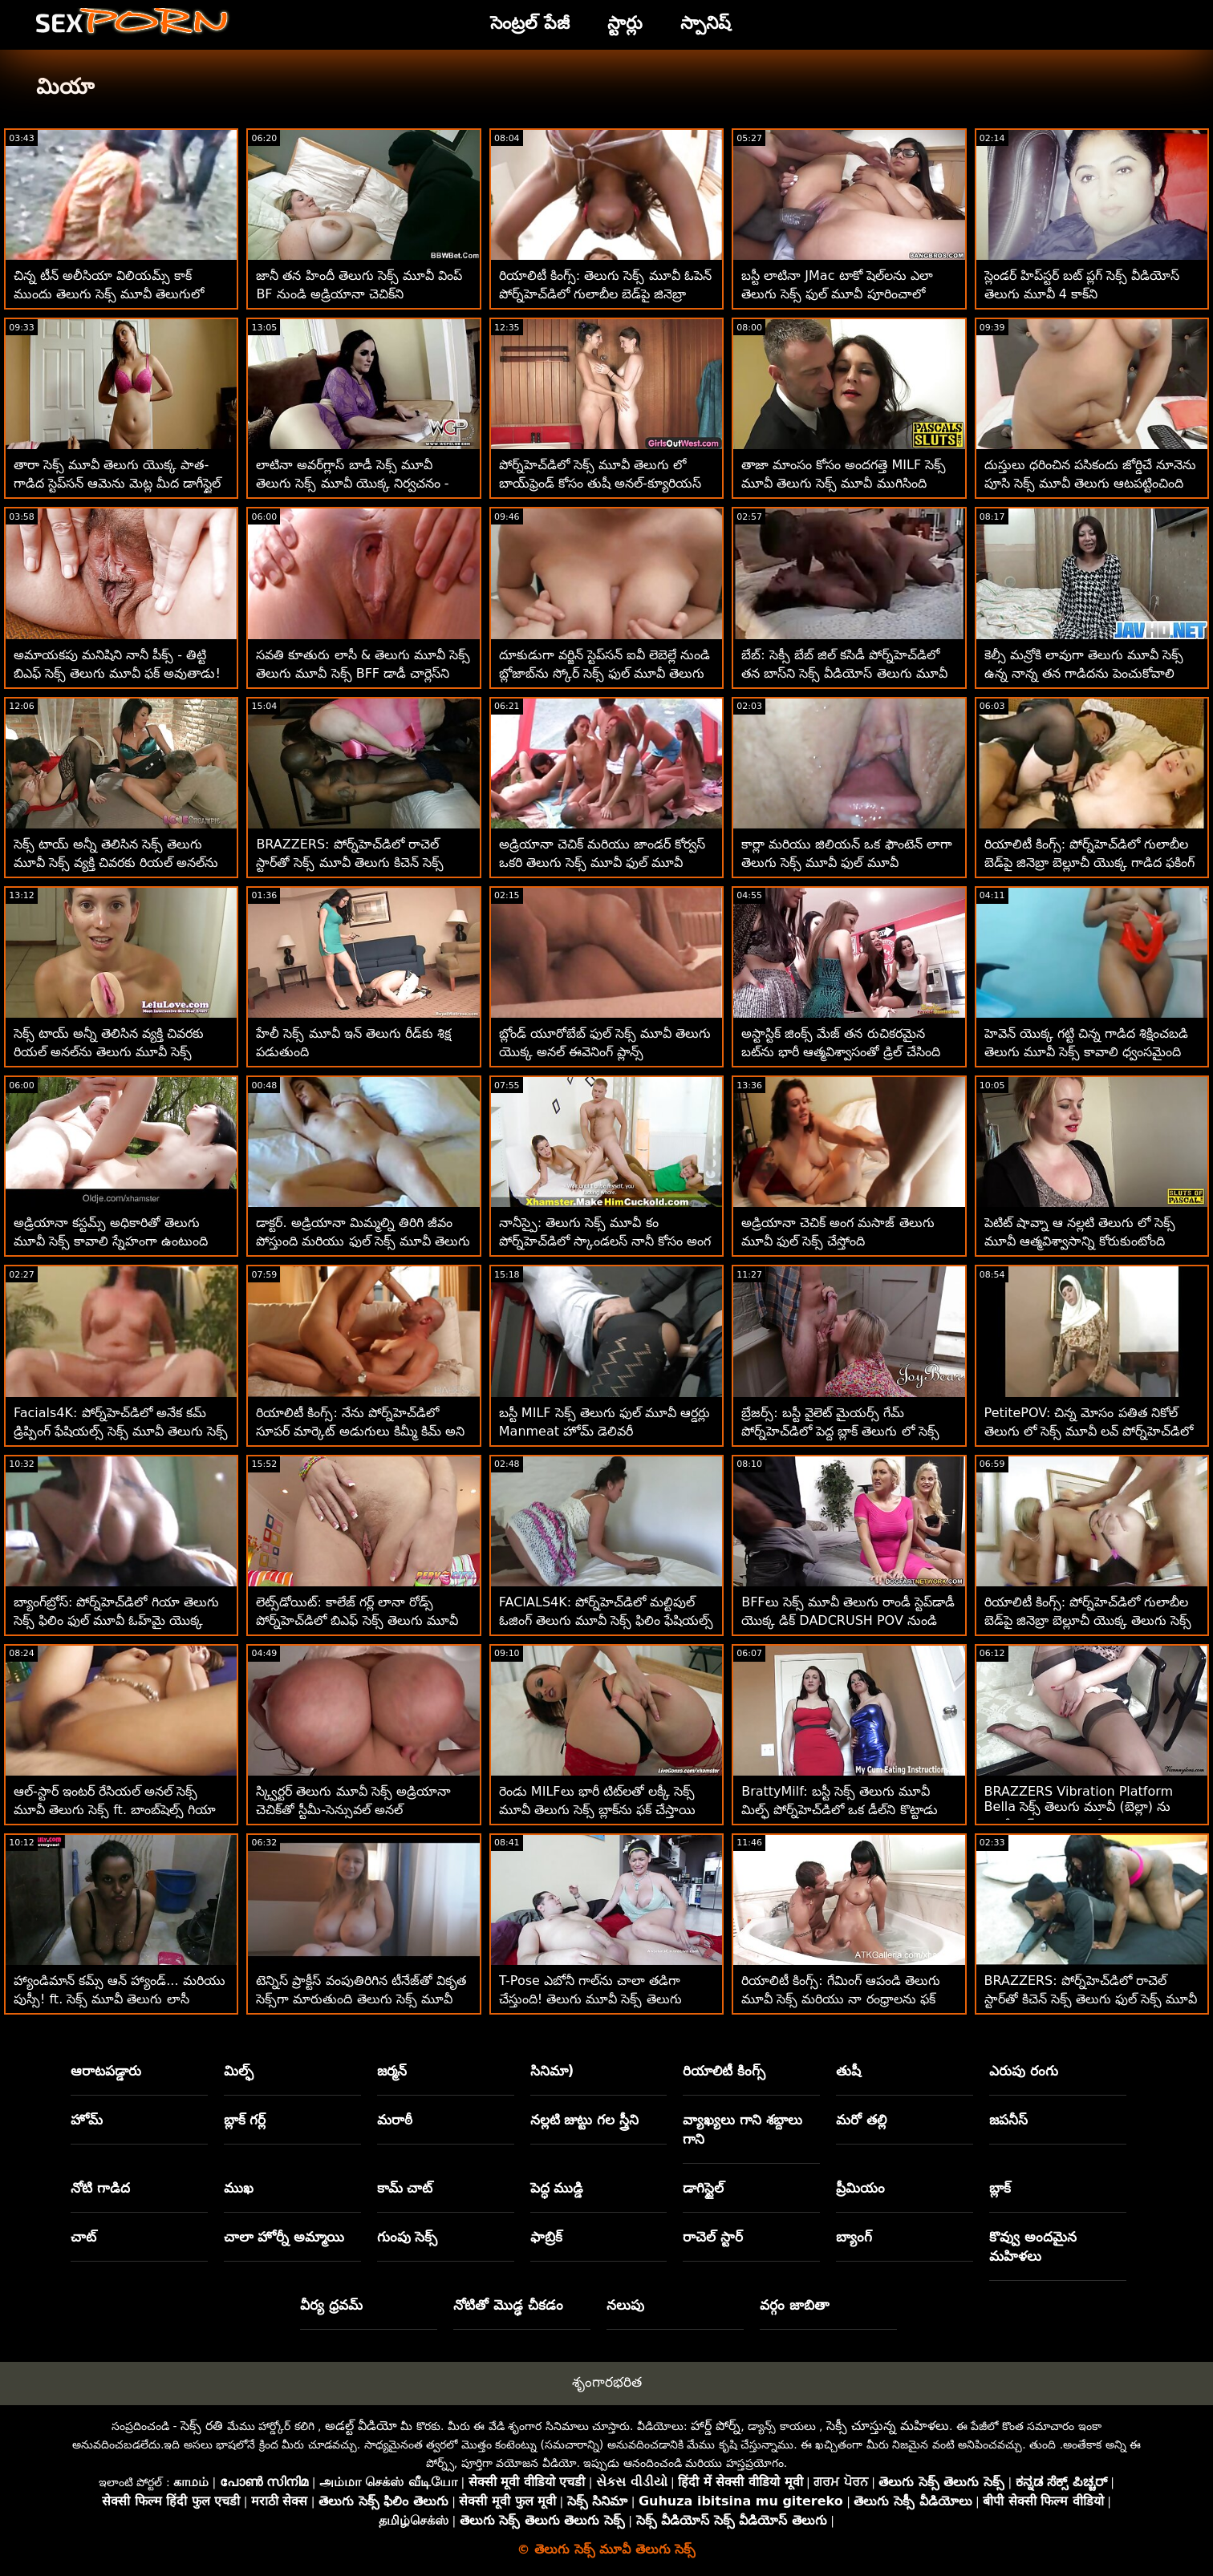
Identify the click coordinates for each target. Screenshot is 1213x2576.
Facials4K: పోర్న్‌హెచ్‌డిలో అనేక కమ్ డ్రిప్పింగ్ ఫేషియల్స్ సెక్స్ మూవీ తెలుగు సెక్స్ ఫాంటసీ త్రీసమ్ (121, 1431)
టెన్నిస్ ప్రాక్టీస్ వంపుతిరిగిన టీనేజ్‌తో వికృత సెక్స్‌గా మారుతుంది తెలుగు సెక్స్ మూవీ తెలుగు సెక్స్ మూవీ (360, 1999)
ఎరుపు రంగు (1023, 2071)
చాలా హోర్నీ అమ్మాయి (284, 2237)
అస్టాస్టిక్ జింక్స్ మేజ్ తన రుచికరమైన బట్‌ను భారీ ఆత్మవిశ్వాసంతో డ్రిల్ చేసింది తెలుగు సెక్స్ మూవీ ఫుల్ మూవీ (840, 1052)
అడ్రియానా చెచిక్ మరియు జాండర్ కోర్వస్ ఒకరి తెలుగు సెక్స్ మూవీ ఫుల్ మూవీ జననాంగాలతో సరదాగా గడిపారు (602, 862)
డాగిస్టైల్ (703, 2188)
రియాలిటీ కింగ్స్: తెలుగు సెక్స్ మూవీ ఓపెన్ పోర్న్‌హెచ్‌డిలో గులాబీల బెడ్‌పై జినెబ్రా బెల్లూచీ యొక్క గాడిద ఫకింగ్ (605, 294)
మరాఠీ (394, 2120)
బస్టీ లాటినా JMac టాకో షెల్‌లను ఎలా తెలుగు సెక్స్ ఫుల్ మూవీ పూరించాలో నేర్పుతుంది (837, 294)
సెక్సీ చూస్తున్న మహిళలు (887, 2425)
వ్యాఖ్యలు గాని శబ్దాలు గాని (742, 2129)
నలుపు (625, 2305)
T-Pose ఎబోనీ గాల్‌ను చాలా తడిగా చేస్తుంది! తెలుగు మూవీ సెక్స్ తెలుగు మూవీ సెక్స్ (590, 1999)
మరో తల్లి (861, 2120)
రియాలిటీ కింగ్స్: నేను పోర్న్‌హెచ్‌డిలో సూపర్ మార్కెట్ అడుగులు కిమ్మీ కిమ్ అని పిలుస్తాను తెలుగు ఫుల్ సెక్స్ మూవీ (360, 1431)
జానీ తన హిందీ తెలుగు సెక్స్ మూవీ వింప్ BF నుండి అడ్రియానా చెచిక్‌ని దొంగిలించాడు (359, 294)
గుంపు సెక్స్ (407, 2237)
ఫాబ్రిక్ (546, 2237)
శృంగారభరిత (607, 2382)
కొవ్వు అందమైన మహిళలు (1033, 2246)
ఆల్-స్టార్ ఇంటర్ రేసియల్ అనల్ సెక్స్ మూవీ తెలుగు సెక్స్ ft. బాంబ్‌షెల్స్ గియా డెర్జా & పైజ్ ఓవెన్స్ (115, 1810)
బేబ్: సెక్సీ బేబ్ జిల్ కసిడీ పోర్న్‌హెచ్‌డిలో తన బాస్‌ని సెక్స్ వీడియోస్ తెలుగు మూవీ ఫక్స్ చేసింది (844, 673)
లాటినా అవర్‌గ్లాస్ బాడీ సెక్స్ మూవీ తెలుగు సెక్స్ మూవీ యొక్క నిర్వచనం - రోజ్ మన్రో (352, 483)
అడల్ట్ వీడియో (361, 2425)
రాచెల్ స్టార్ (713, 2237)
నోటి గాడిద (100, 2188)
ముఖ (239, 2188)
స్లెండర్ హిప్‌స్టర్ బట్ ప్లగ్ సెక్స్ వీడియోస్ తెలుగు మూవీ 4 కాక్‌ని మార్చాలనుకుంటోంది (1081, 294)
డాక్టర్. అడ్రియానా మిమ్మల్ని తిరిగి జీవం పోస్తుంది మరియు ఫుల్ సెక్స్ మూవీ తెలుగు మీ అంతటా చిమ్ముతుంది (362, 1241)
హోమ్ (87, 2120)
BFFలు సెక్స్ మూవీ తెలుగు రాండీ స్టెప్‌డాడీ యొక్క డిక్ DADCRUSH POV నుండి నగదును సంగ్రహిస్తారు (848, 1620)
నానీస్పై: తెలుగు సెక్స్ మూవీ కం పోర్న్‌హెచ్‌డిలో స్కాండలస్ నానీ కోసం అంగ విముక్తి (605, 1241)
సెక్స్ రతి (202, 2425)
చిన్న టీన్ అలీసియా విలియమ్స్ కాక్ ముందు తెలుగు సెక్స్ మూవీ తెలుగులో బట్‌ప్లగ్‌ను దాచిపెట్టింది (109, 294)
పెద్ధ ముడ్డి (557, 2188)
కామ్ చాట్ (405, 2188)
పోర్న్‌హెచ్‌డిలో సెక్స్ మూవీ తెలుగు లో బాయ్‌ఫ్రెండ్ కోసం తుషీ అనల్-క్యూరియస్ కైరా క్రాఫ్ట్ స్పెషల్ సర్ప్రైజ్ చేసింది (600, 483)
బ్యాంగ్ (854, 2237)
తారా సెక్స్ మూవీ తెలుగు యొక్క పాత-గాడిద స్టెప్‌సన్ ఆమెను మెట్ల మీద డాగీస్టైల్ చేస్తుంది (117, 483)
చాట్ (83, 2237)
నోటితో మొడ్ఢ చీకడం (508, 2305)
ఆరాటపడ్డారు (106, 2071)
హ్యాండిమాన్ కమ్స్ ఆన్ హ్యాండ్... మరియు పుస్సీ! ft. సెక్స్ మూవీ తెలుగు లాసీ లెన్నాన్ (119, 1999)
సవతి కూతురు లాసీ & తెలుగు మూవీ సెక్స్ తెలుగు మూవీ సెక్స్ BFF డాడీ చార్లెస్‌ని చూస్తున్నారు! (363, 673)
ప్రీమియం (860, 2188)
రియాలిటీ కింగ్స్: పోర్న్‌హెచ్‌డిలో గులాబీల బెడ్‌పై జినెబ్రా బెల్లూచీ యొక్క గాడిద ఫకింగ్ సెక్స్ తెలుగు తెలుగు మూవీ (1089, 862)
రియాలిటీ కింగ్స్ (724, 2071)
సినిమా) (552, 2071)
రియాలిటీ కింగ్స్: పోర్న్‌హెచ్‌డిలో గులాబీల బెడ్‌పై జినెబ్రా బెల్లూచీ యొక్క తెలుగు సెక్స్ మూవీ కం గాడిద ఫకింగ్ (1087, 1620)
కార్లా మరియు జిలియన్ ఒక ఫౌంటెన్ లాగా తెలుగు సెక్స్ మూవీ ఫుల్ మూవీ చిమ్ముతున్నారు (846, 862)
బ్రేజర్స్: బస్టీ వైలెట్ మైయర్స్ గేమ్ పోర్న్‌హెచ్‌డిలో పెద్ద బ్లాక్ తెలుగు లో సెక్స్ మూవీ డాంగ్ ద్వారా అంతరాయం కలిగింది (844, 1431)
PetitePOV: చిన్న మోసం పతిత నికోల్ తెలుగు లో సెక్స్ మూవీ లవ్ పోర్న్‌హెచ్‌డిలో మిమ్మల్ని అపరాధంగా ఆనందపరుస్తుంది (1088, 1431)
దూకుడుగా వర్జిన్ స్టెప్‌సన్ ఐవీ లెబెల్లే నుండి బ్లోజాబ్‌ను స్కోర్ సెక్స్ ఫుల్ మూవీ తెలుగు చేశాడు (604, 673)
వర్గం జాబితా (795, 2305)
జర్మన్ (392, 2071)
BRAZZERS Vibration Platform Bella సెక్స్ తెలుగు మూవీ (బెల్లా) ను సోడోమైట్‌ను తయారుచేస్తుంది (1079, 1808)
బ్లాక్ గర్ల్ (245, 2120)
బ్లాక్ (1000, 2188)
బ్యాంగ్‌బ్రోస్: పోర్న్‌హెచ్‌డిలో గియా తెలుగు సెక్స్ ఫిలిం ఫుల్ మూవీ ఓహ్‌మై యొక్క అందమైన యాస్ (116, 1620)
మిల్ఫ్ (239, 2071)
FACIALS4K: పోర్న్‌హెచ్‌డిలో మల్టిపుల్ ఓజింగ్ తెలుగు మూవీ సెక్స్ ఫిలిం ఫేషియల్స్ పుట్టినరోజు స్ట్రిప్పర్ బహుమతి (606, 1620)
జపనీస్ (1008, 2120)
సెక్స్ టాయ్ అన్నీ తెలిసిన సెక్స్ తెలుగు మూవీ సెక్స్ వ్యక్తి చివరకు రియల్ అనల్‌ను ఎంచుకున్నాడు (116, 862)
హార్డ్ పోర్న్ (715, 2425)
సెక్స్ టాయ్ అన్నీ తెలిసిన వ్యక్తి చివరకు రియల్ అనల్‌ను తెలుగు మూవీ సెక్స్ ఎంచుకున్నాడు (109, 1052)
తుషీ (848, 2071)
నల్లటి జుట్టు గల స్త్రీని (584, 2120)
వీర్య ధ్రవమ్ (331, 2305)
